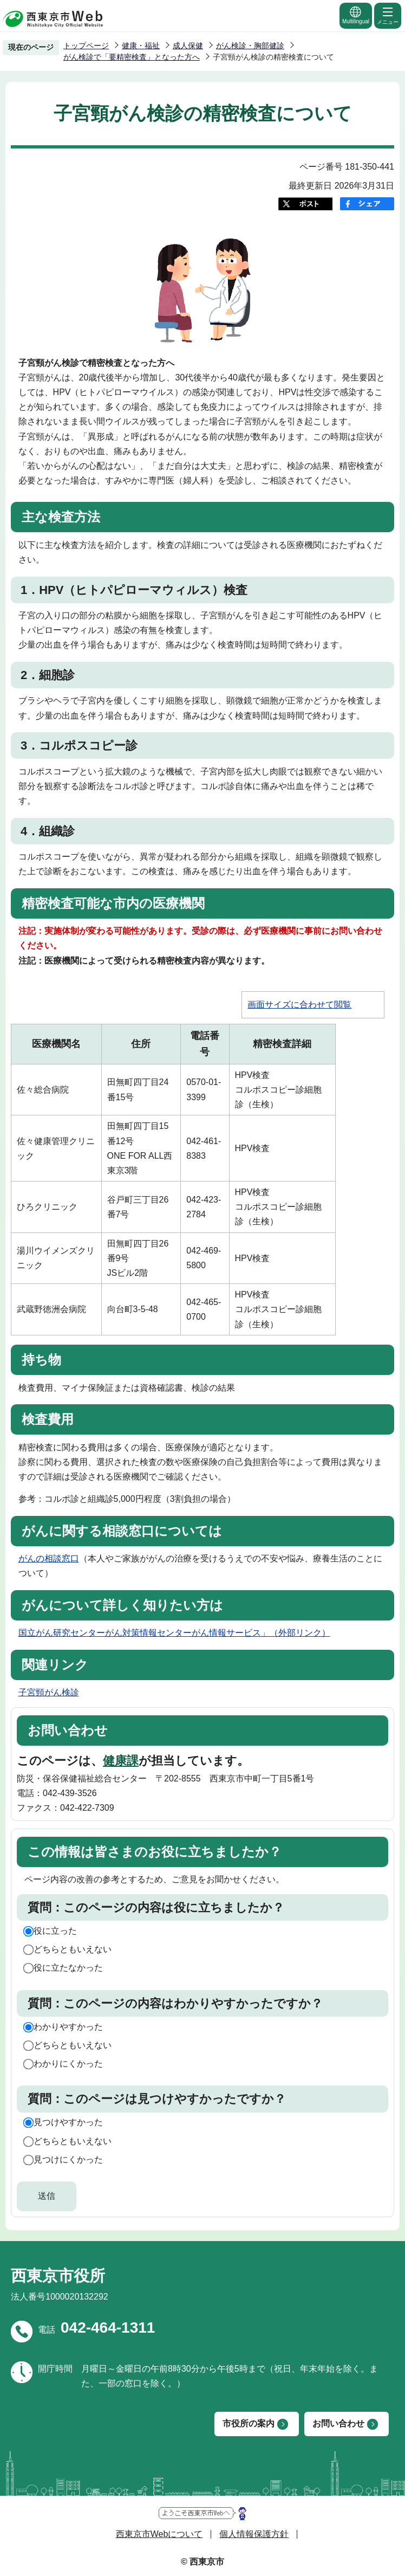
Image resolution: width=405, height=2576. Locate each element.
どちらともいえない (73, 1949)
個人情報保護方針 (254, 2534)
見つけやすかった (68, 2122)
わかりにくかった (68, 2063)
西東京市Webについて (159, 2534)
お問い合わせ (338, 2423)
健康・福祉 (141, 45)
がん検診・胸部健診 (250, 45)
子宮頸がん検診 (48, 1692)
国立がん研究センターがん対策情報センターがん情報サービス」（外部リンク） (174, 1632)
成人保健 (188, 45)
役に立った (55, 1930)
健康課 (121, 1760)
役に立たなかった (68, 1967)
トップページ (86, 45)
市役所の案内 (249, 2423)
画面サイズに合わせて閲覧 (299, 1004)
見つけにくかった (68, 2159)
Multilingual (355, 14)
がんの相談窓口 (48, 1558)
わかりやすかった (68, 2026)
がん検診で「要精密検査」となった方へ (131, 57)
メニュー (388, 15)
